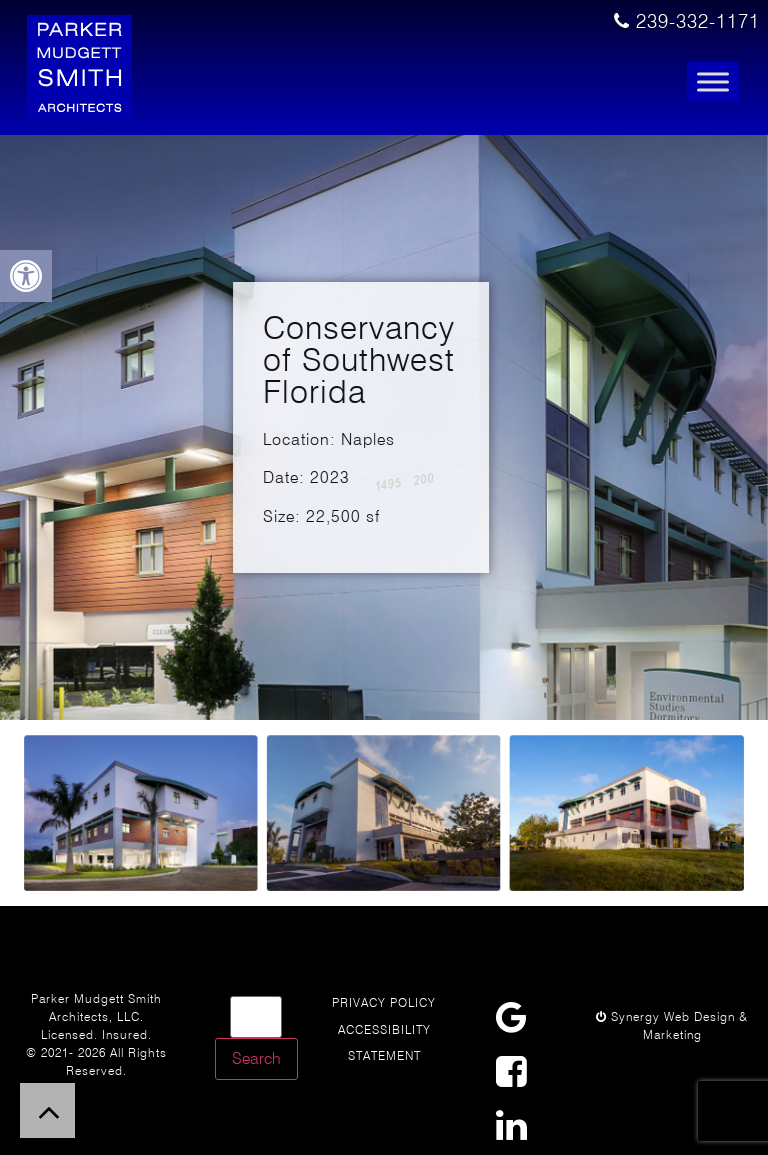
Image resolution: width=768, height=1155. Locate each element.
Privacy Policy (384, 1002)
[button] (26, 276)
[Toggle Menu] (713, 82)
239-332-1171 (687, 21)
